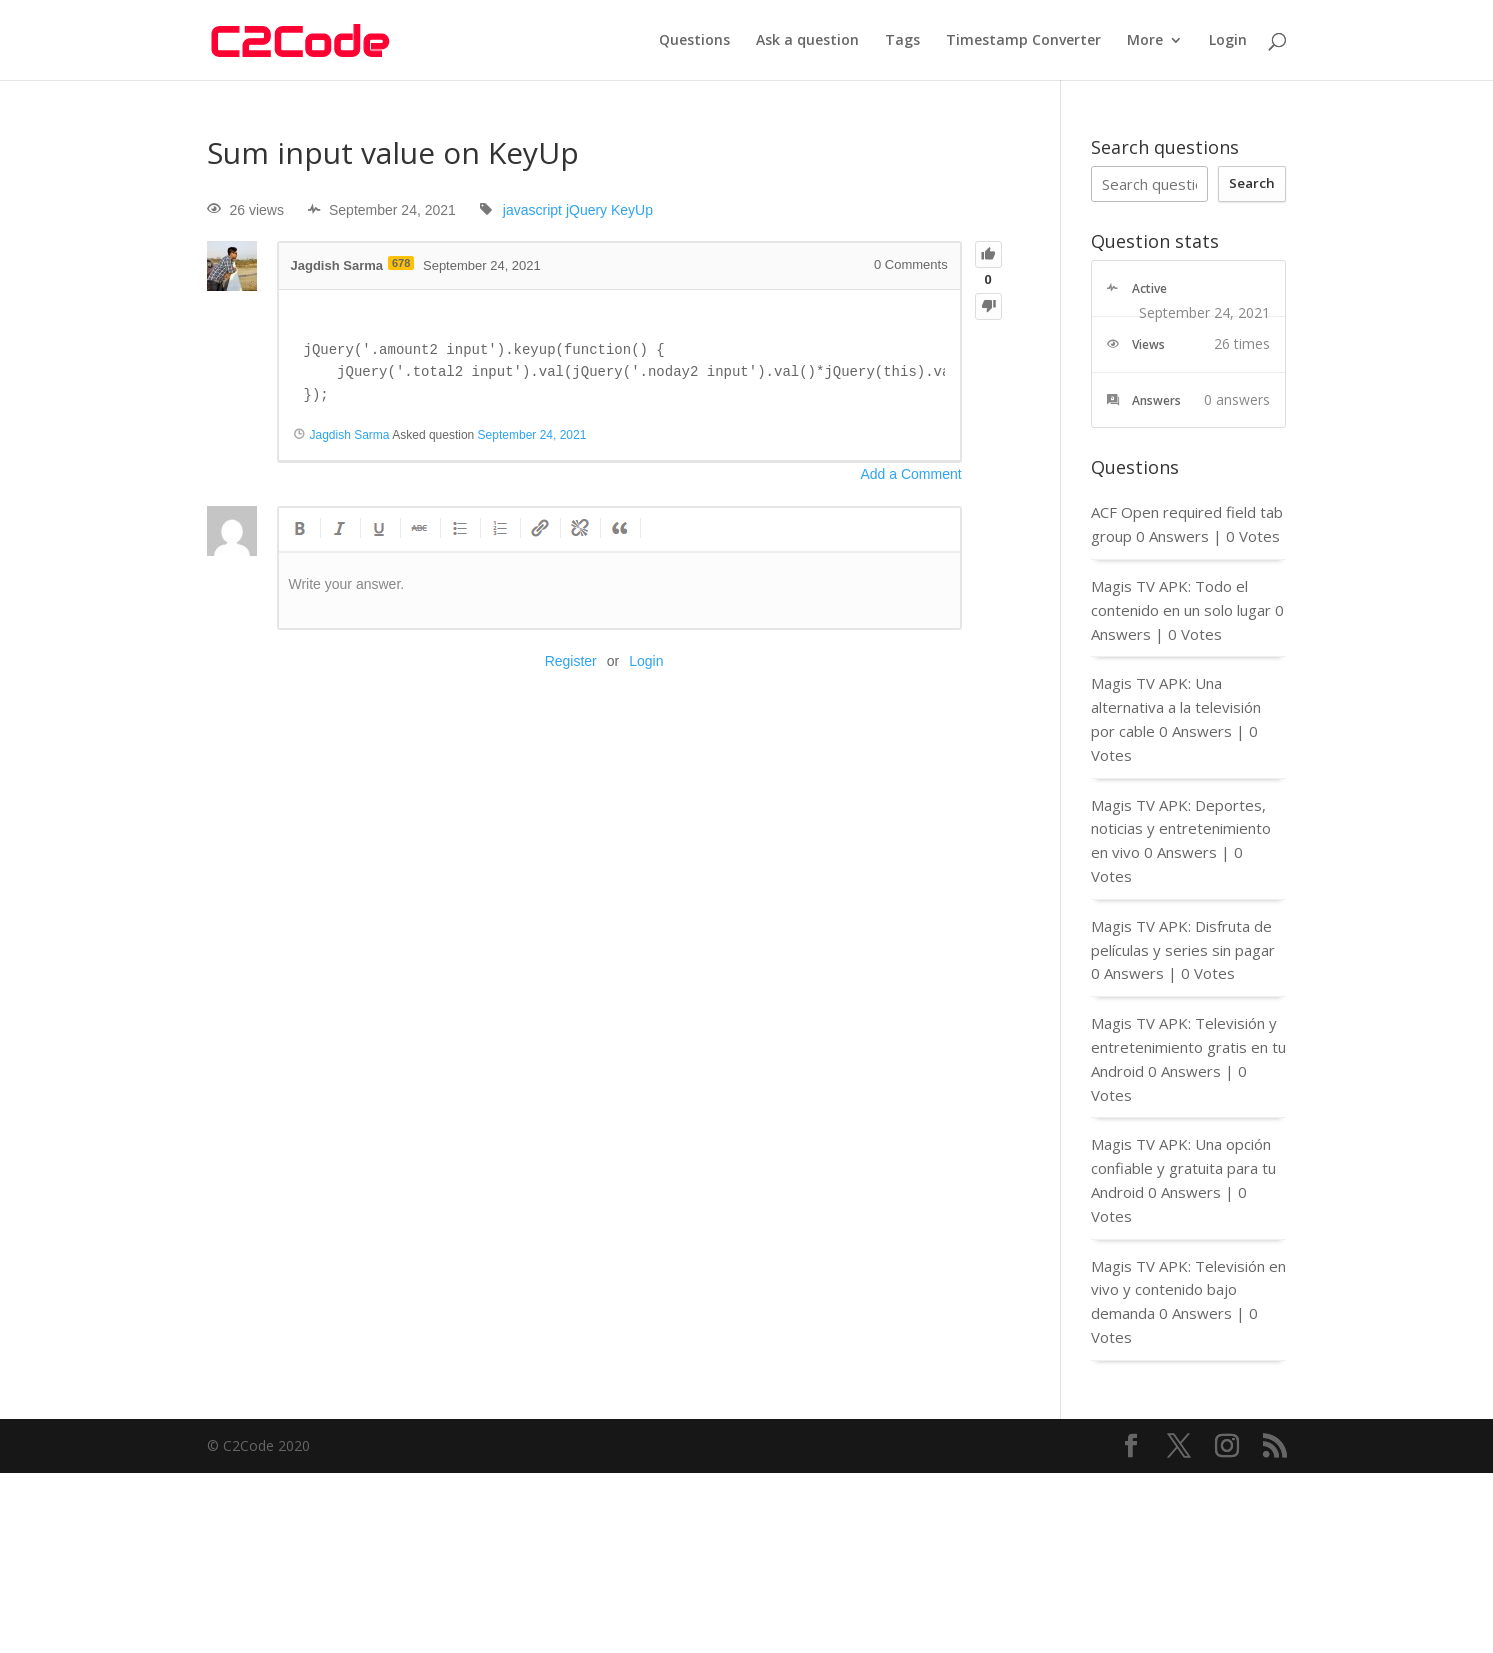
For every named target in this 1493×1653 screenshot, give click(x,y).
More (1145, 41)
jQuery (586, 210)
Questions (694, 41)
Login (1228, 41)
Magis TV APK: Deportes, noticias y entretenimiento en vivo (1181, 829)
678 (401, 263)
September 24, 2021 (532, 435)
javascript (532, 210)
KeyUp (632, 210)
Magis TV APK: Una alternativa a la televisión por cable (1176, 707)
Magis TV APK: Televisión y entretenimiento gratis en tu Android (1188, 1047)
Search (1252, 183)
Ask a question (807, 41)
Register (571, 661)
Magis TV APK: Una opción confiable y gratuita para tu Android (1183, 1168)
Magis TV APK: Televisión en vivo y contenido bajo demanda (1188, 1290)
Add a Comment (910, 474)
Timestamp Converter (1023, 41)
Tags (902, 41)
